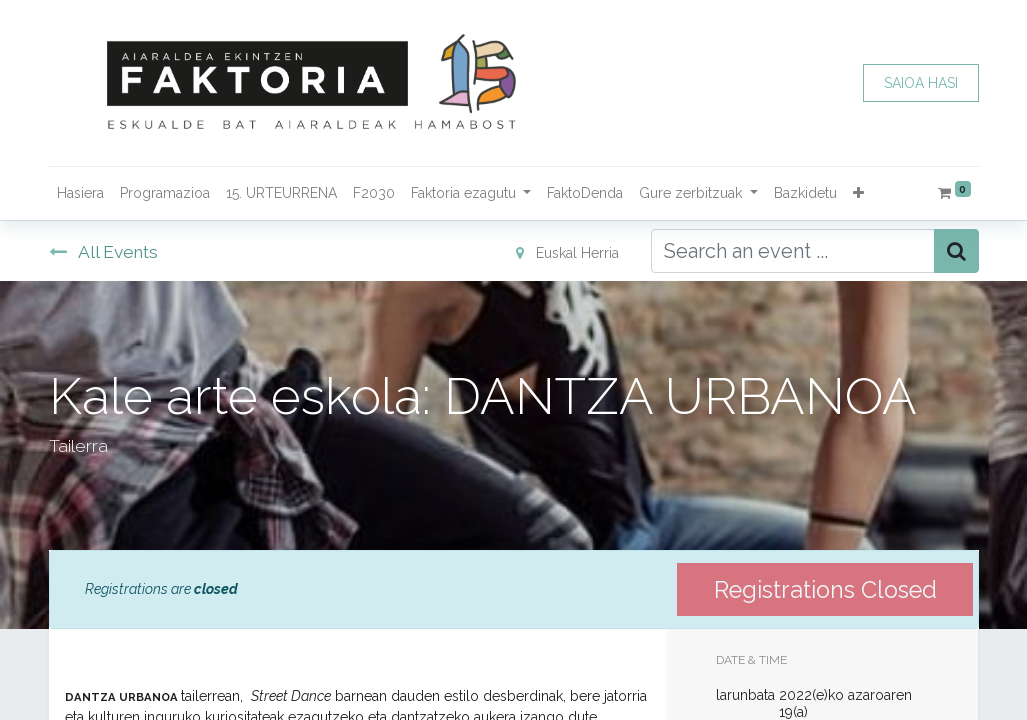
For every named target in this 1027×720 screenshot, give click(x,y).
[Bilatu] (956, 251)
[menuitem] (80, 193)
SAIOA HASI (921, 83)
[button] (858, 193)
